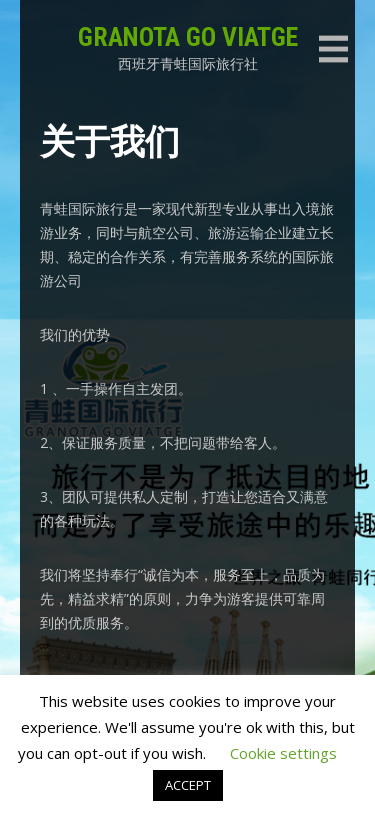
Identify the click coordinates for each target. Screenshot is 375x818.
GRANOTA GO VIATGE (188, 37)
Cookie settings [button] (283, 753)
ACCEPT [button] (188, 785)
